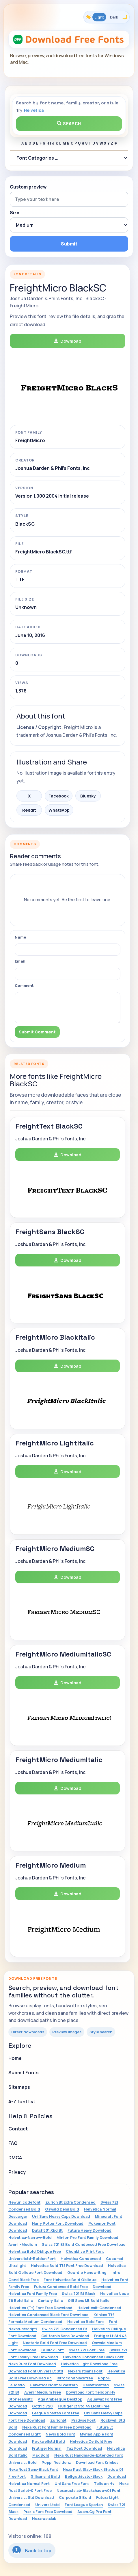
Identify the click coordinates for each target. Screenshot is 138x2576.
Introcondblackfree (75, 2378)
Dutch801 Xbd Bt (47, 2230)
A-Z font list (21, 2101)
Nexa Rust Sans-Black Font (33, 2469)
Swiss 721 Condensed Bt (64, 2328)
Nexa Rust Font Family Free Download (57, 2427)
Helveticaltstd (96, 2384)
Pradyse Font (83, 2420)
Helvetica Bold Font (85, 2321)
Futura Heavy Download (89, 2230)
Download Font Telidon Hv (90, 2392)
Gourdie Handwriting (87, 2272)
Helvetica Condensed (81, 2258)
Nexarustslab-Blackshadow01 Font (88, 2490)
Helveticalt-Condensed (99, 2307)
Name (20, 937)
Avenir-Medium (22, 2244)
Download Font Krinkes (97, 2462)
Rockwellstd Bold (48, 2441)
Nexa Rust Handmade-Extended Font (88, 2455)
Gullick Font (52, 2349)
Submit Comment (37, 1032)
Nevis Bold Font (60, 2434)
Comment (24, 985)
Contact (18, 2129)
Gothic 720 (42, 2406)
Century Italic (50, 2300)
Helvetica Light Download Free (89, 2363)
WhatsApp (59, 810)
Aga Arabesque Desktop (60, 2399)
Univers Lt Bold (22, 2462)
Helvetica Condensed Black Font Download (48, 2314)
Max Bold (40, 2455)
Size (14, 212)
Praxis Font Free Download (47, 2511)
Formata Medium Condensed (35, 2321)
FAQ (13, 2143)
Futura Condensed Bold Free (61, 2286)
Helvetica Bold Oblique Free (34, 2251)
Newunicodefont (24, 2202)
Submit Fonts (23, 2072)
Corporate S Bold (75, 2497)
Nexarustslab (44, 2518)
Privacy (17, 2172)
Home (15, 2058)
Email (20, 961)
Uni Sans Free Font (72, 2483)
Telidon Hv (104, 2483)
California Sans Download (65, 2335)
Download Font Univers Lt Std (35, 2371)
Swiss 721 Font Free (87, 2349)
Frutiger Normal (46, 2448)
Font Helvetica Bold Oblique (70, 2279)
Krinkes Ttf (104, 2314)
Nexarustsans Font (85, 2371)
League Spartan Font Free (55, 2413)
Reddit (29, 810)
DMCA (15, 2157)
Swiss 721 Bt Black (78, 2293)
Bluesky (88, 796)
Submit (69, 244)
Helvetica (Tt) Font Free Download (40, 2307)
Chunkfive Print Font (85, 2251)
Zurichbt (58, 2420)
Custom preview (28, 187)
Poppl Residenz (56, 2462)
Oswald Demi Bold (62, 2209)
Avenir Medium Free (42, 2392)
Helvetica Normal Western (54, 2384)
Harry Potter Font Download (57, 2223)
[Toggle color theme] (106, 17)
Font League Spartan (84, 2504)
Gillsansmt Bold (45, 2476)
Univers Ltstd (47, 2504)
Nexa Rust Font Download (32, 2363)
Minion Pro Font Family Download (87, 2237)
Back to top (31, 2550)
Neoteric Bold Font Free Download (55, 2342)
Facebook (59, 796)
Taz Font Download (84, 2448)
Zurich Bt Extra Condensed (70, 2202)
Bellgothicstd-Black (83, 2476)
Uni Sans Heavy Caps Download (61, 2216)
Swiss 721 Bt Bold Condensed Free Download (84, 2244)
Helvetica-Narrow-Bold (30, 2237)
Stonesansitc (20, 2399)
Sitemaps (19, 2087)
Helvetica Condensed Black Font (93, 2356)
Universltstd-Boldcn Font (32, 2258)
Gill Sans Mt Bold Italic (88, 2300)
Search (69, 124)
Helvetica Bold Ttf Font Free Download (67, 2265)
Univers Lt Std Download (31, 2497)
